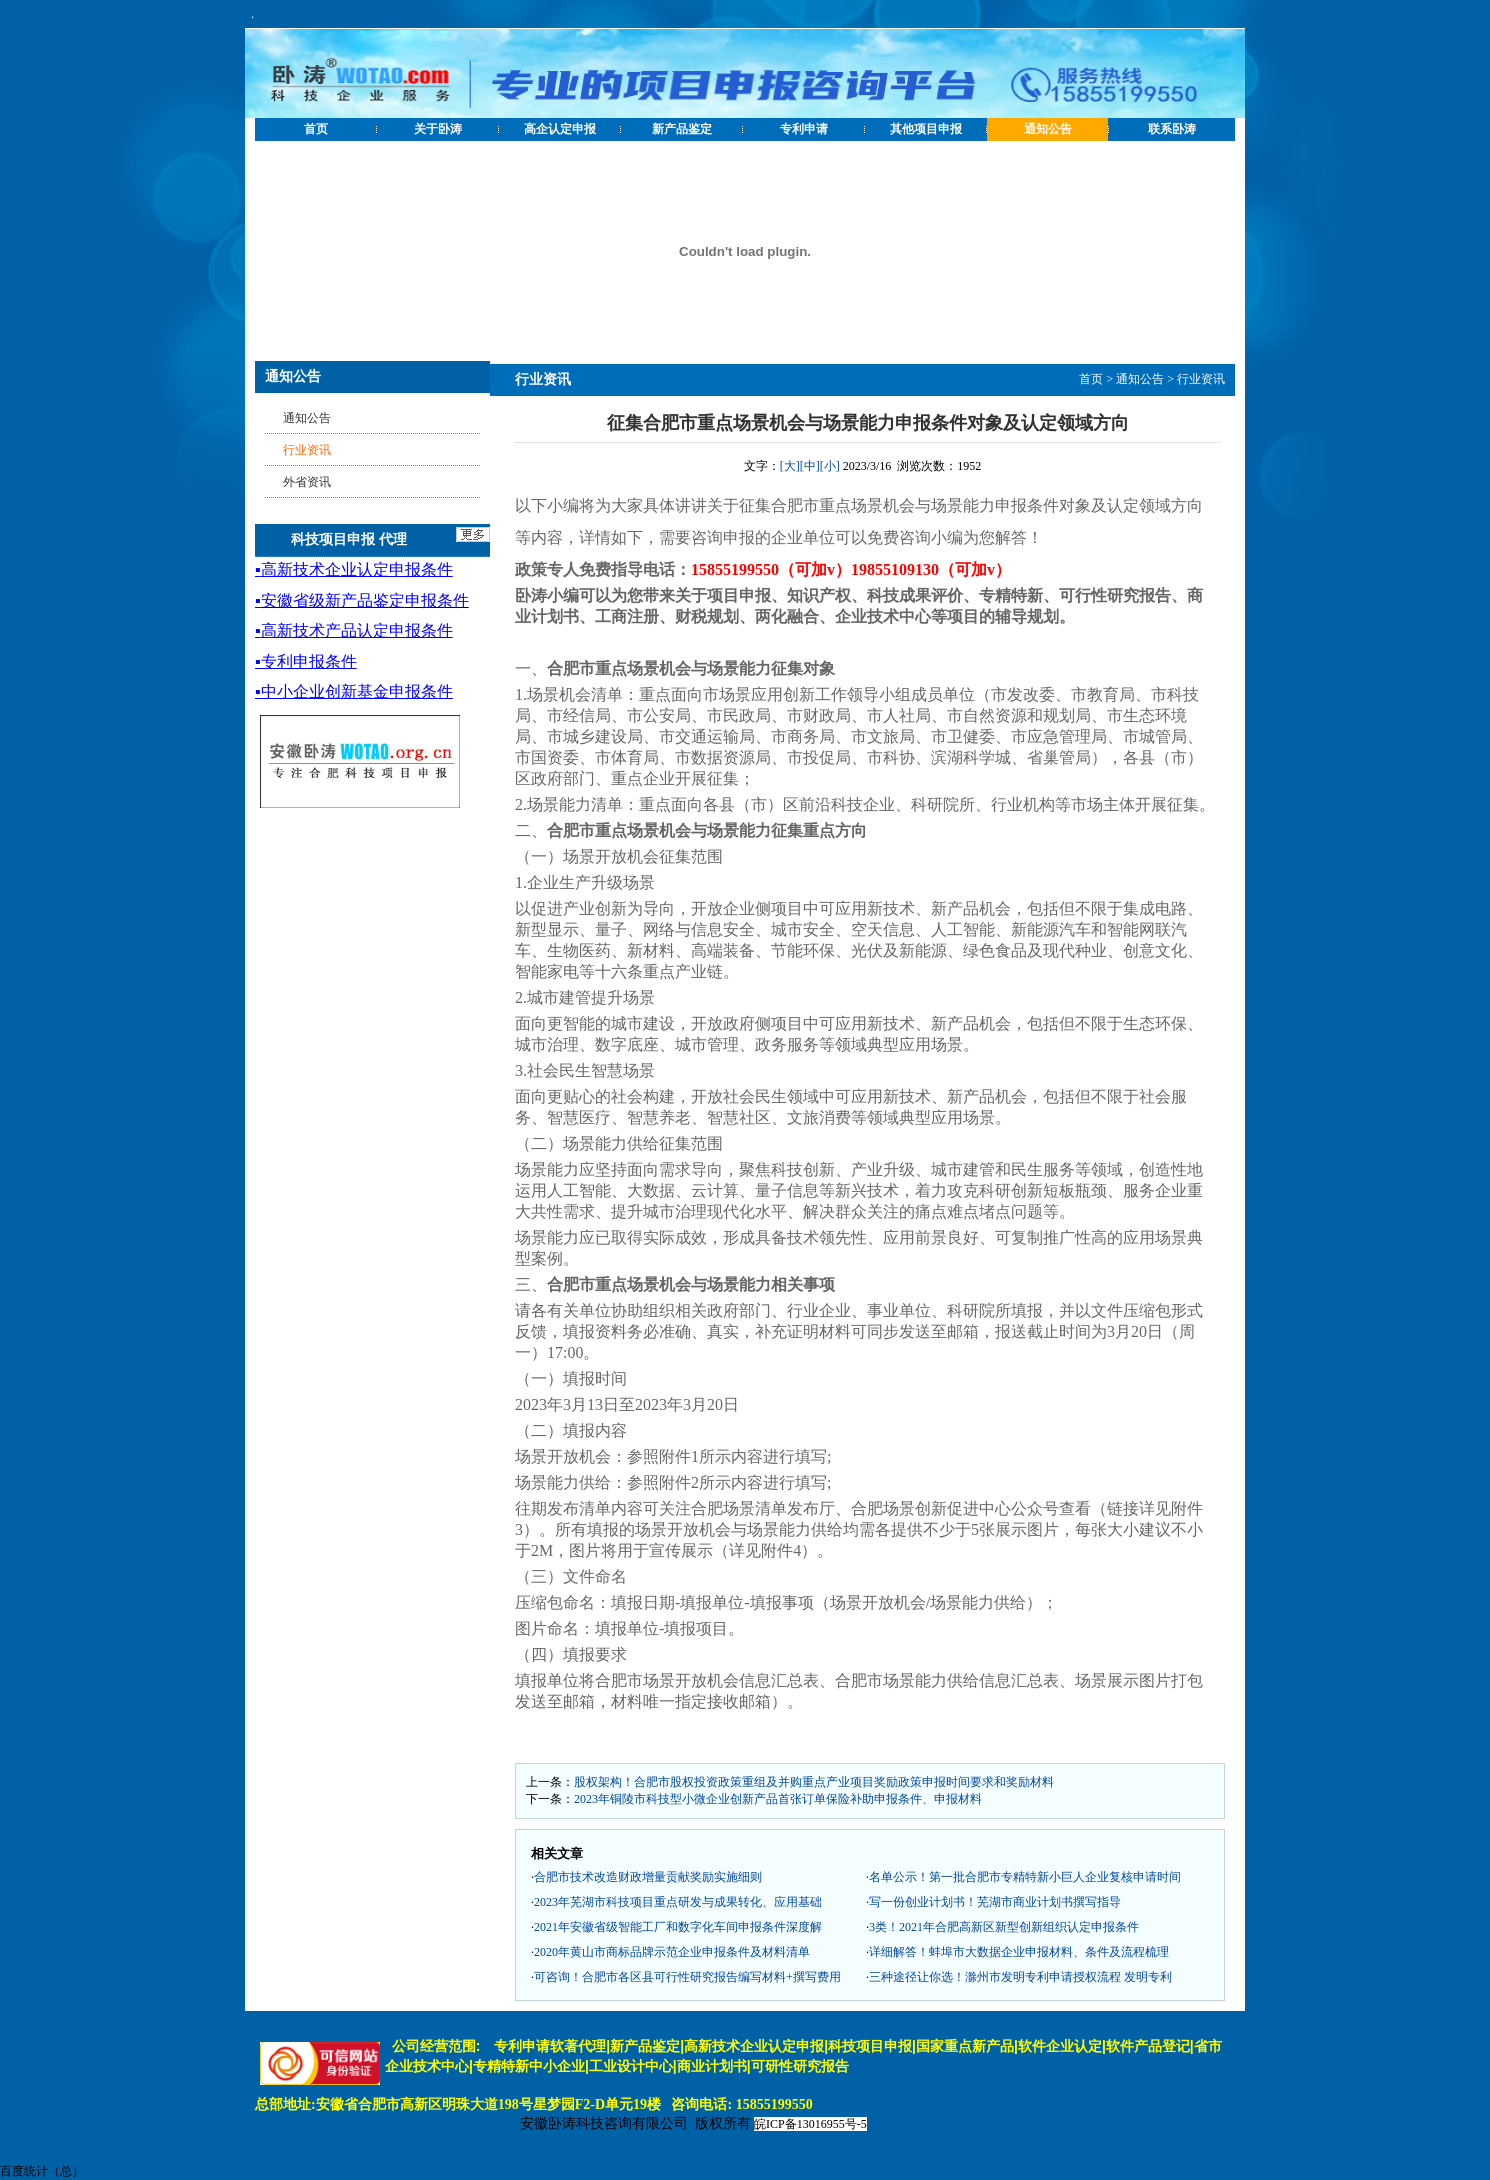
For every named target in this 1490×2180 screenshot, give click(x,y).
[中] (810, 466)
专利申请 (804, 129)
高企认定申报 (560, 129)
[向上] (1455, 2145)
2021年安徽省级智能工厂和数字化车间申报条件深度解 (678, 1927)
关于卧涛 (438, 129)
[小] (830, 466)
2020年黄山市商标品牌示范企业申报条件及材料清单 (672, 1952)
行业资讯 (1201, 379)
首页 (316, 129)
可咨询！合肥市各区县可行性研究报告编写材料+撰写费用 (687, 1977)
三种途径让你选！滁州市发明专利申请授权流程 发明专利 (1020, 1977)
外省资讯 (307, 482)
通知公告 (1048, 129)
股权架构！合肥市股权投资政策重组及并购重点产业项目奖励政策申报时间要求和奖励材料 (814, 1782)
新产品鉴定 (682, 129)
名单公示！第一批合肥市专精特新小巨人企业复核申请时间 (1025, 1877)
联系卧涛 (1172, 129)
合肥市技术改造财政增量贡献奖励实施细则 (648, 1877)
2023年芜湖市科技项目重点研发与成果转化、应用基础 (678, 1902)
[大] (790, 466)
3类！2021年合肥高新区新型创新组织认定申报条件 (1004, 1927)
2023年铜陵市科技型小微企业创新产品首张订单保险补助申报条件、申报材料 (778, 1799)
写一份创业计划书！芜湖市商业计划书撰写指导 (995, 1902)
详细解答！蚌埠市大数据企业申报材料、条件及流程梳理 (1019, 1952)
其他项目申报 (926, 129)
